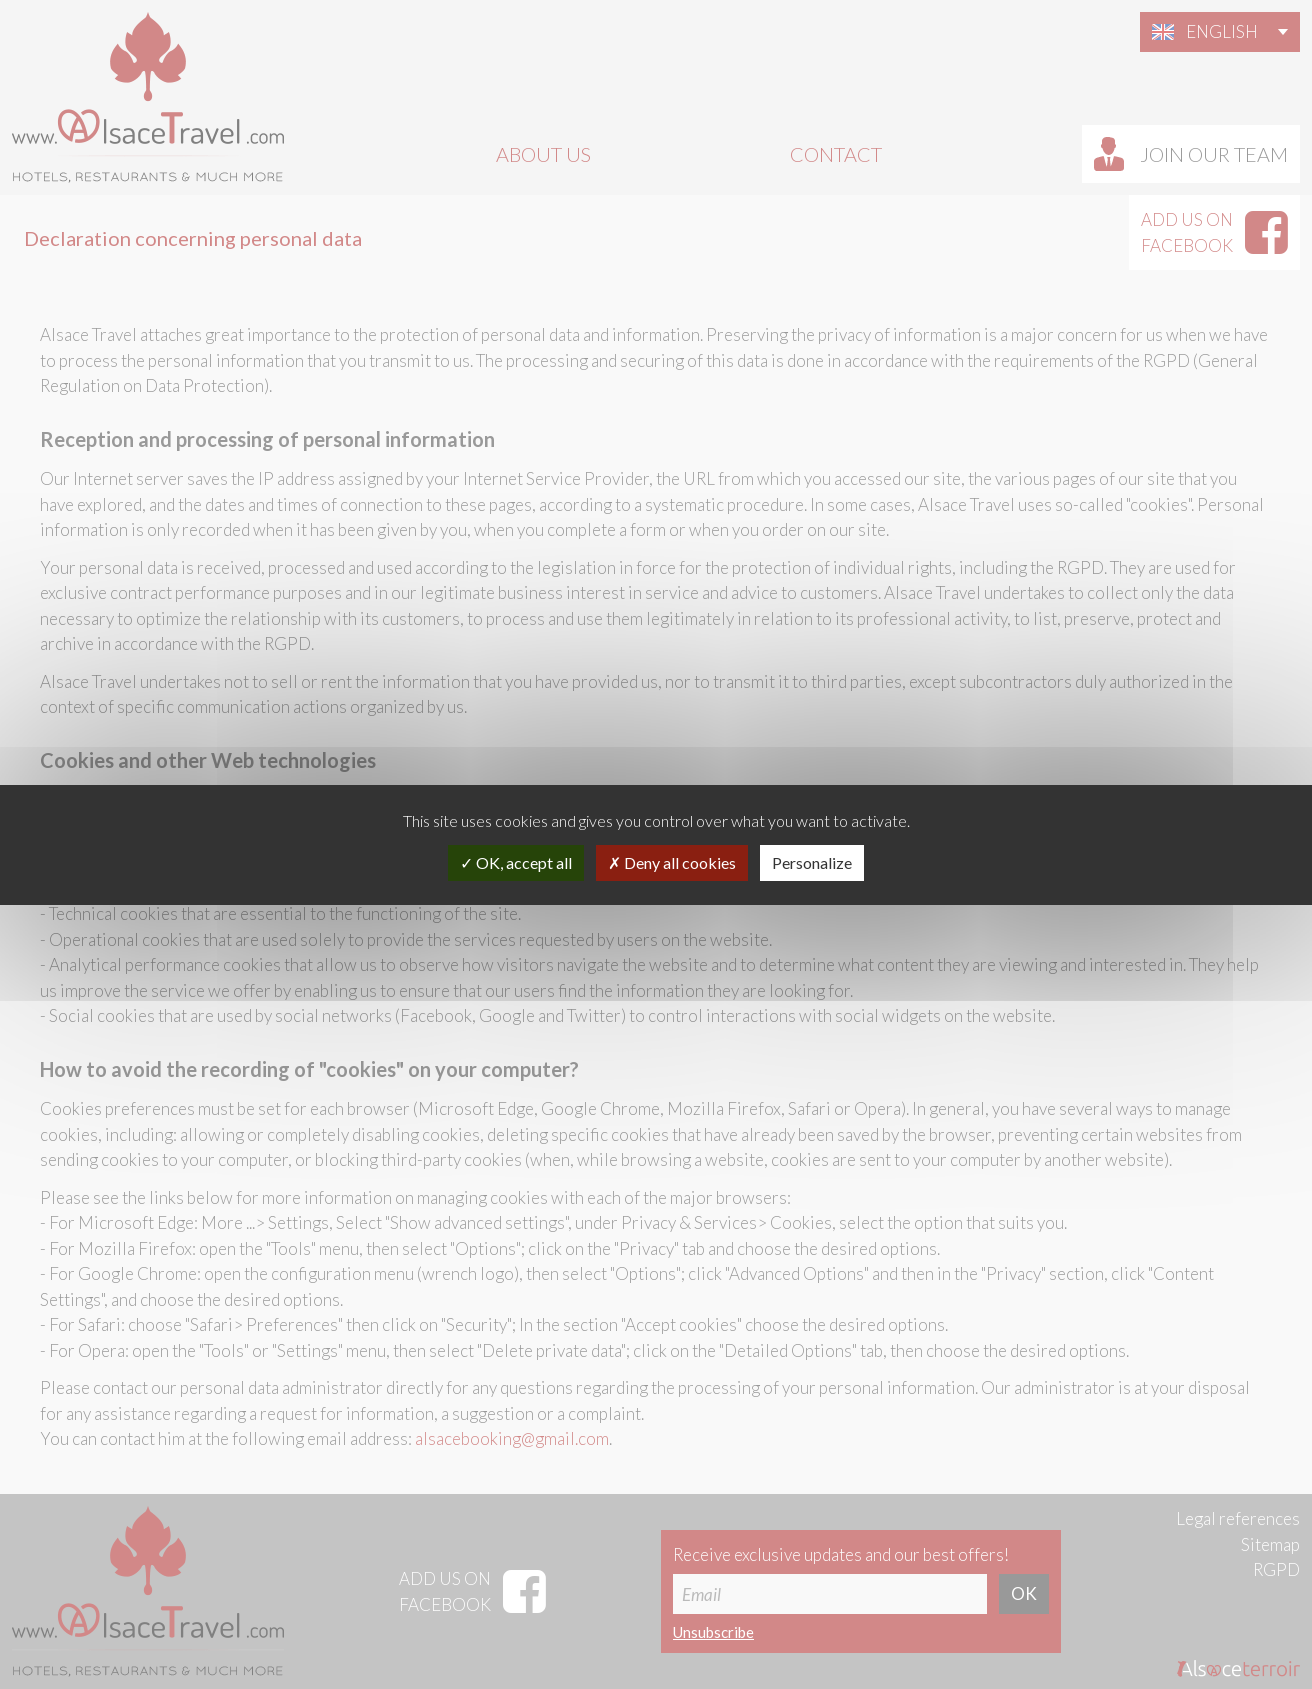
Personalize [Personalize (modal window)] (812, 862)
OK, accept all (516, 862)
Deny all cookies (672, 862)
